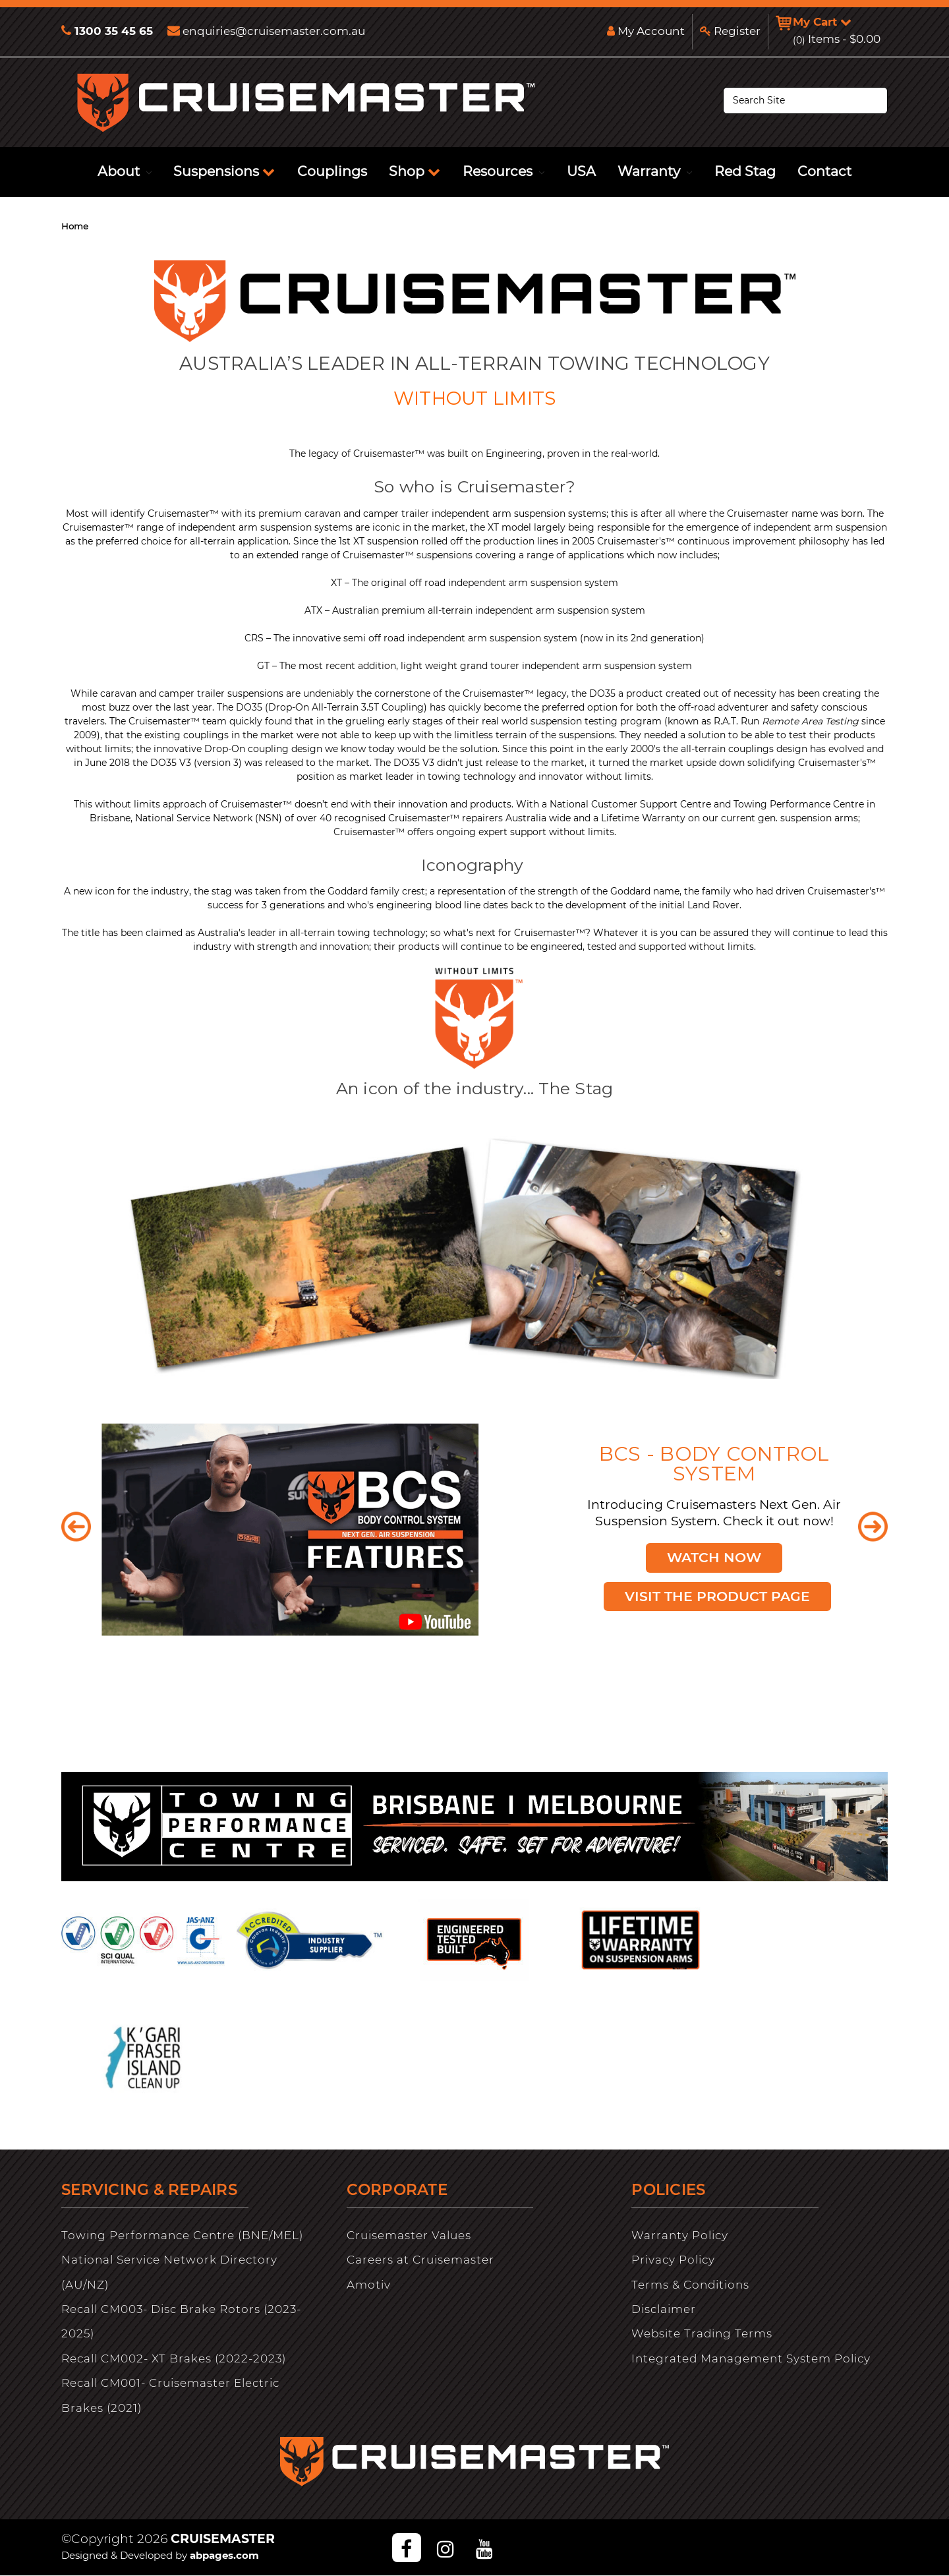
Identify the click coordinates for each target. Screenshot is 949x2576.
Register (729, 31)
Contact (824, 171)
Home (74, 226)
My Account (644, 31)
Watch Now (714, 1556)
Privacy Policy (673, 2259)
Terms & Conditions (690, 2284)
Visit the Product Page (718, 1595)
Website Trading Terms (701, 2333)
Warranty (655, 171)
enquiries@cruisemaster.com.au (266, 31)
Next (873, 1526)
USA (581, 171)
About (125, 171)
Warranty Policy (679, 2235)
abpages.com (224, 2555)
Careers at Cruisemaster (420, 2259)
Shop (414, 171)
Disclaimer (663, 2309)
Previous (76, 1526)
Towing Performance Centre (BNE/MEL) (182, 2235)
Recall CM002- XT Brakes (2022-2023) (173, 2358)
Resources (503, 171)
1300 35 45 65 (107, 31)
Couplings (332, 171)
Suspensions (224, 171)
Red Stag (745, 171)
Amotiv (369, 2284)
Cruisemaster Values (409, 2235)
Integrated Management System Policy (751, 2358)
